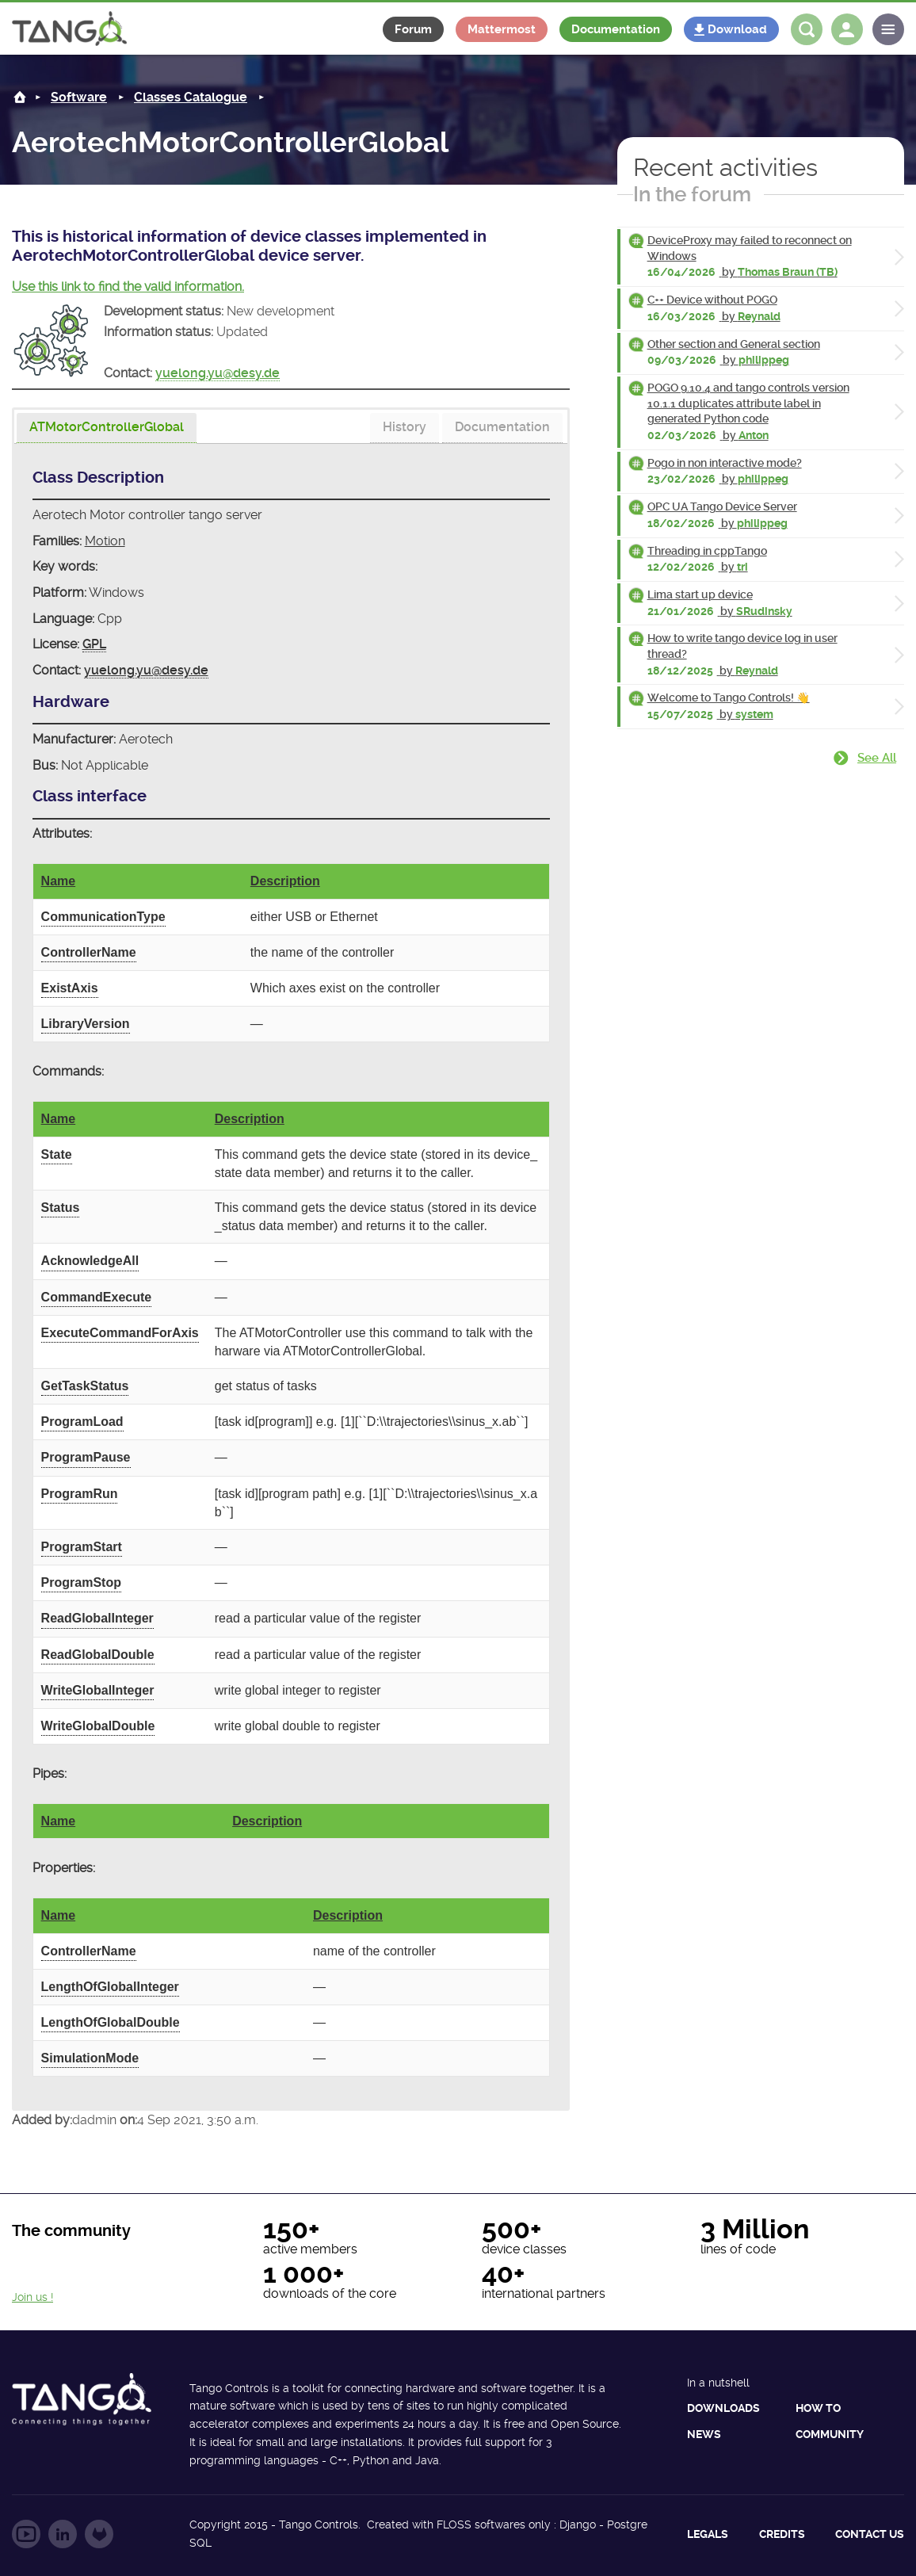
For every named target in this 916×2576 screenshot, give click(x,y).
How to (818, 2408)
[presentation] (107, 428)
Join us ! (32, 2297)
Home (20, 97)
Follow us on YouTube (26, 2534)
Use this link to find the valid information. (128, 286)
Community (830, 2434)
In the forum (692, 194)
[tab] (107, 428)
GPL (94, 644)
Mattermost (502, 29)
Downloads (723, 2408)
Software (79, 97)
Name (58, 881)
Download (737, 29)
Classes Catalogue (190, 97)
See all (876, 758)
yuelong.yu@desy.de (217, 372)
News (704, 2434)
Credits (782, 2534)
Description (285, 881)
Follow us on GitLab (99, 2534)
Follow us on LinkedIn (62, 2534)
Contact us (869, 2534)
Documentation (615, 29)
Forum (413, 29)
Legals (707, 2534)
